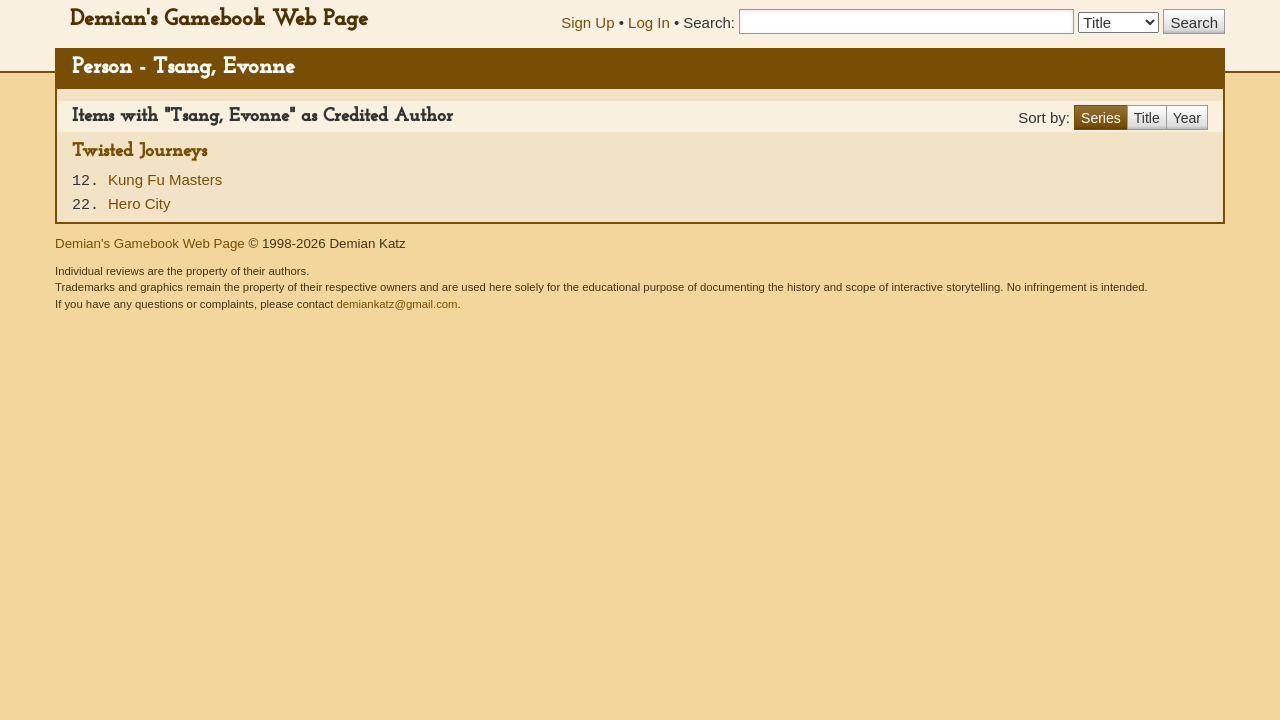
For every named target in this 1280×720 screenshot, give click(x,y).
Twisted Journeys (139, 151)
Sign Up (587, 22)
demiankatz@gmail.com (396, 304)
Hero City (139, 203)
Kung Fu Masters (165, 179)
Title (1147, 118)
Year (1187, 118)
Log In (649, 22)
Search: (709, 22)
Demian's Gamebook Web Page (219, 19)
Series (1101, 118)
